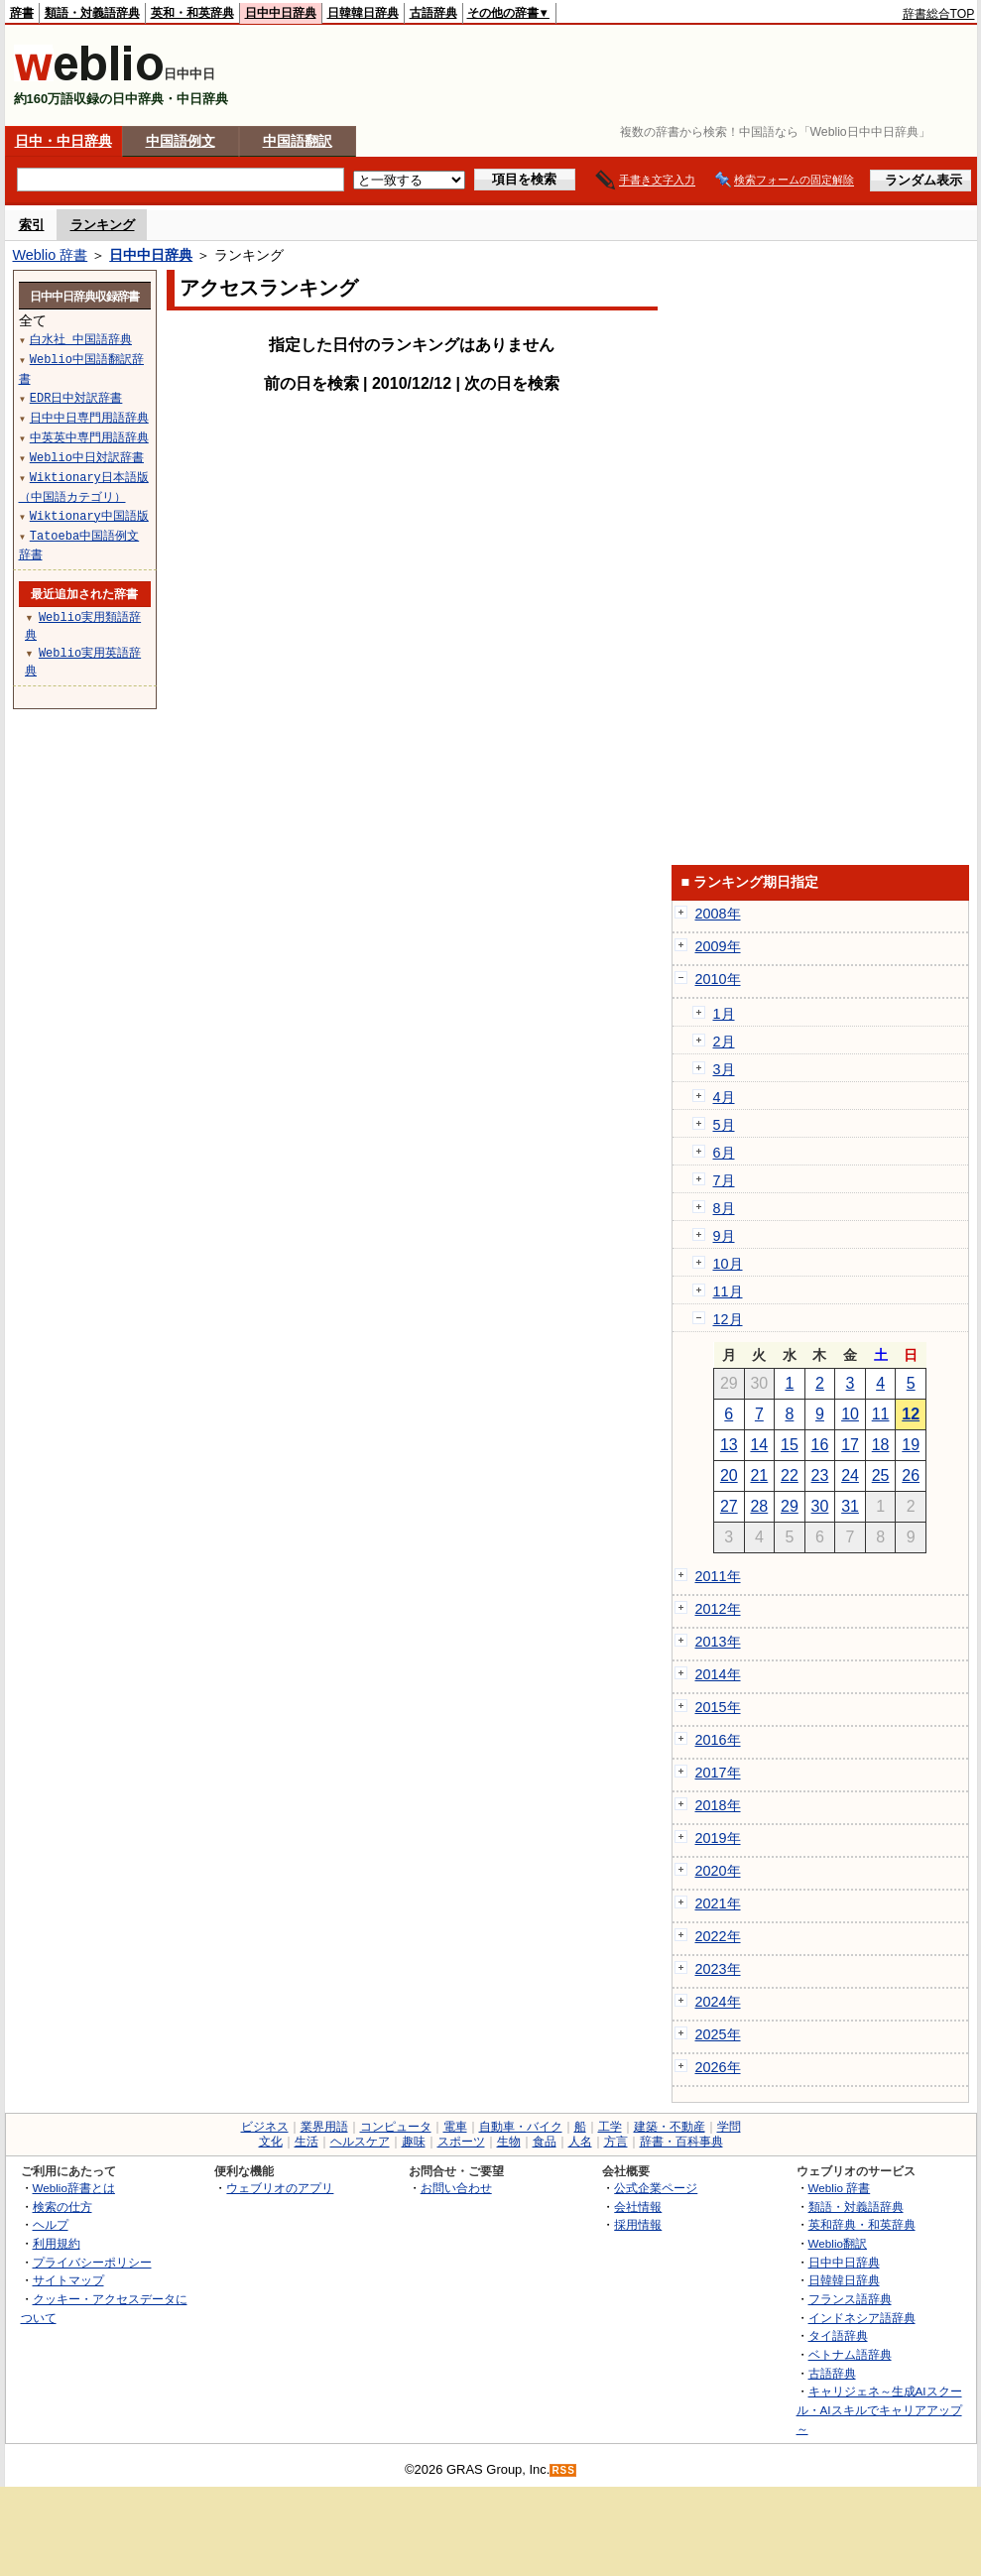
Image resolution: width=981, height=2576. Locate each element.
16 (820, 1444)
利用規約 (56, 2243)
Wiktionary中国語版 (89, 515)
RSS (563, 2470)
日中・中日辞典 (63, 141)
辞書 (22, 13)
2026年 (718, 2067)
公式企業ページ (655, 2187)
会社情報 (638, 2206)
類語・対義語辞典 (92, 13)
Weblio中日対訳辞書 (87, 456)
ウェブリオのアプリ (279, 2187)
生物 (509, 2141)
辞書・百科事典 (681, 2141)
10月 (728, 1264)
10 (850, 1414)
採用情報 (638, 2224)
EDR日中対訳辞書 (76, 397)
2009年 (718, 946)
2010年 (718, 979)
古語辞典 (433, 13)
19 (911, 1444)
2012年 (718, 1609)
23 (820, 1475)
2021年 (718, 1903)
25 (881, 1475)
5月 (724, 1125)
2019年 (718, 1838)
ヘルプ (50, 2224)
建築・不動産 (669, 2127)
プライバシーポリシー (92, 2262)
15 (789, 1444)
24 (850, 1475)
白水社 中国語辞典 (81, 338)
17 (850, 1444)
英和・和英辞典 (192, 13)
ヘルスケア (360, 2141)
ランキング (102, 224)
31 (850, 1506)
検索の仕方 (62, 2206)
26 (911, 1475)
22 (789, 1475)
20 (729, 1475)
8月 (724, 1208)
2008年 (718, 913)
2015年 (718, 1707)
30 (820, 1506)
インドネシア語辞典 (862, 2317)
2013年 (718, 1642)
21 (759, 1475)
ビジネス (265, 2127)
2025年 (718, 2034)
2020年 (718, 1871)
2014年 (718, 1674)
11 (881, 1414)
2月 (724, 1041)
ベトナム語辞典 (850, 2354)
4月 (724, 1097)
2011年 (718, 1576)
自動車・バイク (520, 2127)
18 (881, 1444)
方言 (616, 2141)
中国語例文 (180, 141)
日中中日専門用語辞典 (89, 417)
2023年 (718, 1969)
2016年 (718, 1740)
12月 (728, 1319)
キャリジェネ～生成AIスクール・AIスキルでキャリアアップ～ (879, 2409)
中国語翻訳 (297, 141)
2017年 (718, 1772)
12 (911, 1414)
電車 (455, 2127)
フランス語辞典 (850, 2298)
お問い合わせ (456, 2187)
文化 (271, 2141)
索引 (32, 224)
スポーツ (461, 2141)
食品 (544, 2141)
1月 (724, 1014)
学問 (729, 2127)
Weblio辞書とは (74, 2187)
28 (759, 1506)
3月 (724, 1069)
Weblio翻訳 (837, 2243)
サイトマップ (68, 2279)
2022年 (718, 1936)
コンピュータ (395, 2127)
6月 (724, 1153)
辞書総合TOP (939, 14)
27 (729, 1506)
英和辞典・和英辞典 (862, 2224)
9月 (724, 1236)
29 (789, 1506)
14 (759, 1444)
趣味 (414, 2141)
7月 (724, 1180)
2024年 (718, 2002)
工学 (610, 2127)
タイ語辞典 (838, 2335)
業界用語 (324, 2127)
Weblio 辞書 (50, 255)
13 (729, 1444)
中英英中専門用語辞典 (89, 437)
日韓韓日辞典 (363, 13)
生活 (306, 2141)
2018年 (718, 1805)
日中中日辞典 (280, 13)
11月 (728, 1291)
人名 (580, 2141)
